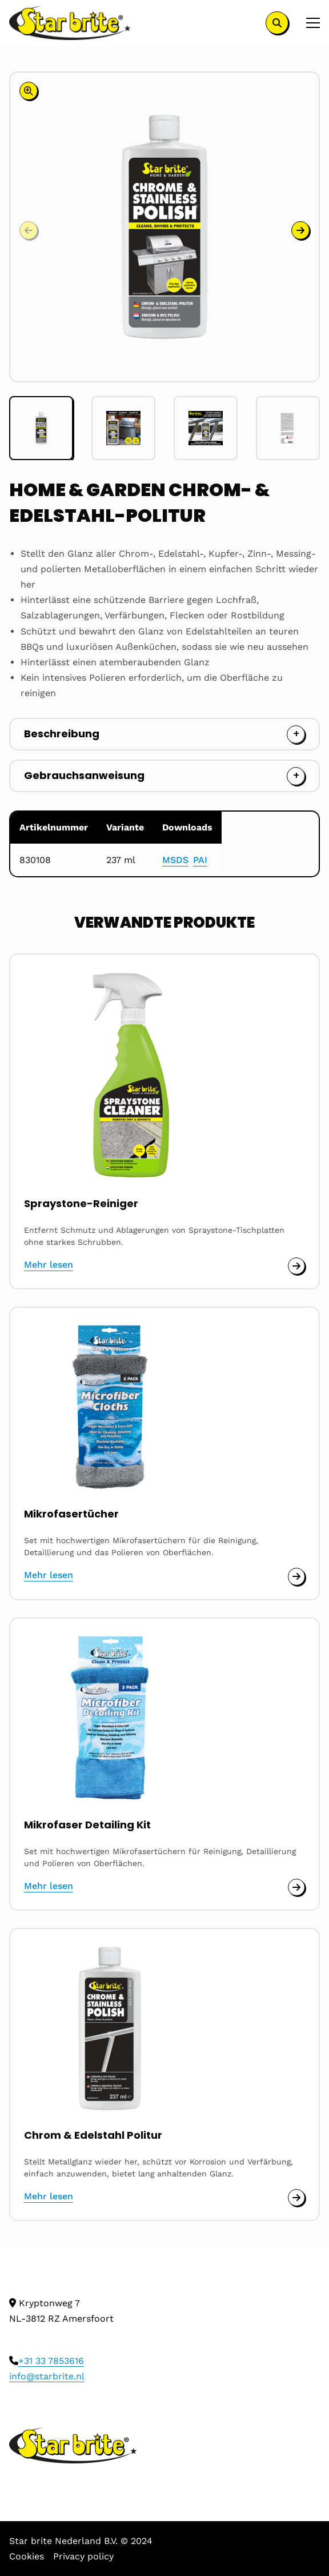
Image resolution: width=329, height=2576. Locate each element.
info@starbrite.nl (47, 2376)
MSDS (175, 859)
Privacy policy (83, 2556)
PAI (200, 859)
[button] (300, 230)
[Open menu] (308, 22)
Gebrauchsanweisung (84, 775)
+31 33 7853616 (51, 2360)
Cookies (26, 2556)
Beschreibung (61, 733)
